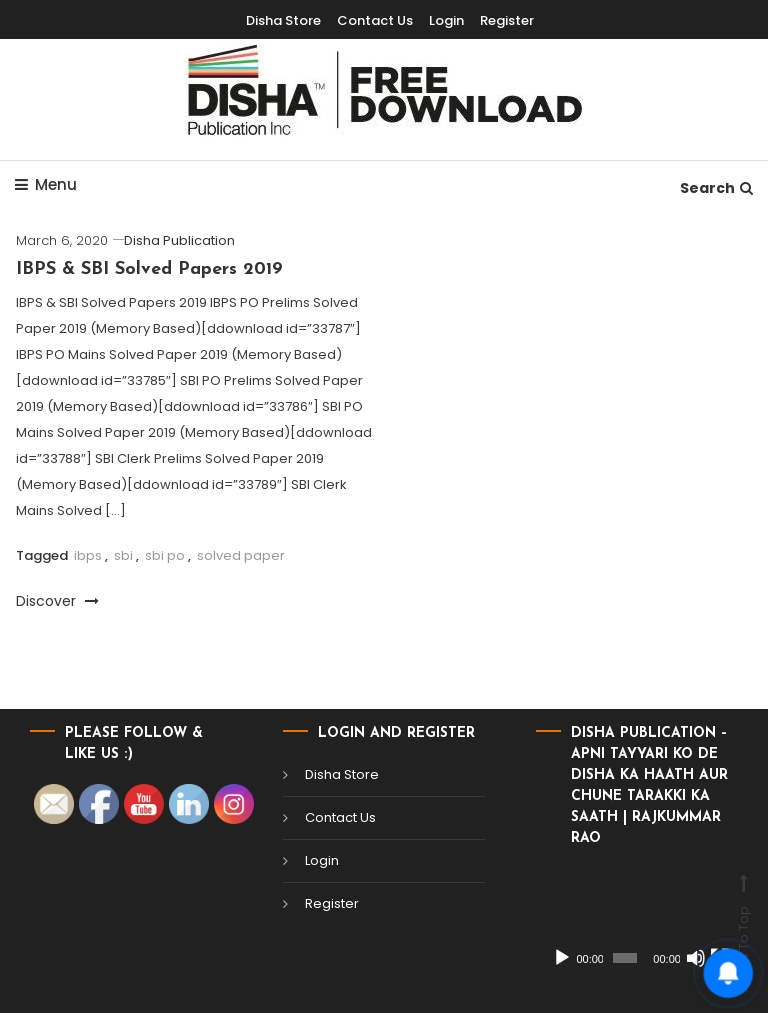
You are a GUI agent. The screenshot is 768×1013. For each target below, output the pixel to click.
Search (716, 188)
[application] (637, 921)
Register (332, 903)
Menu (46, 184)
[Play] (562, 958)
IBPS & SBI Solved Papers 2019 (149, 269)
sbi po (165, 555)
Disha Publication (179, 240)
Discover (57, 601)
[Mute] (696, 958)
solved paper (241, 555)
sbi (123, 555)
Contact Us (340, 817)
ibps (88, 555)
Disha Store (342, 774)
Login (322, 860)
